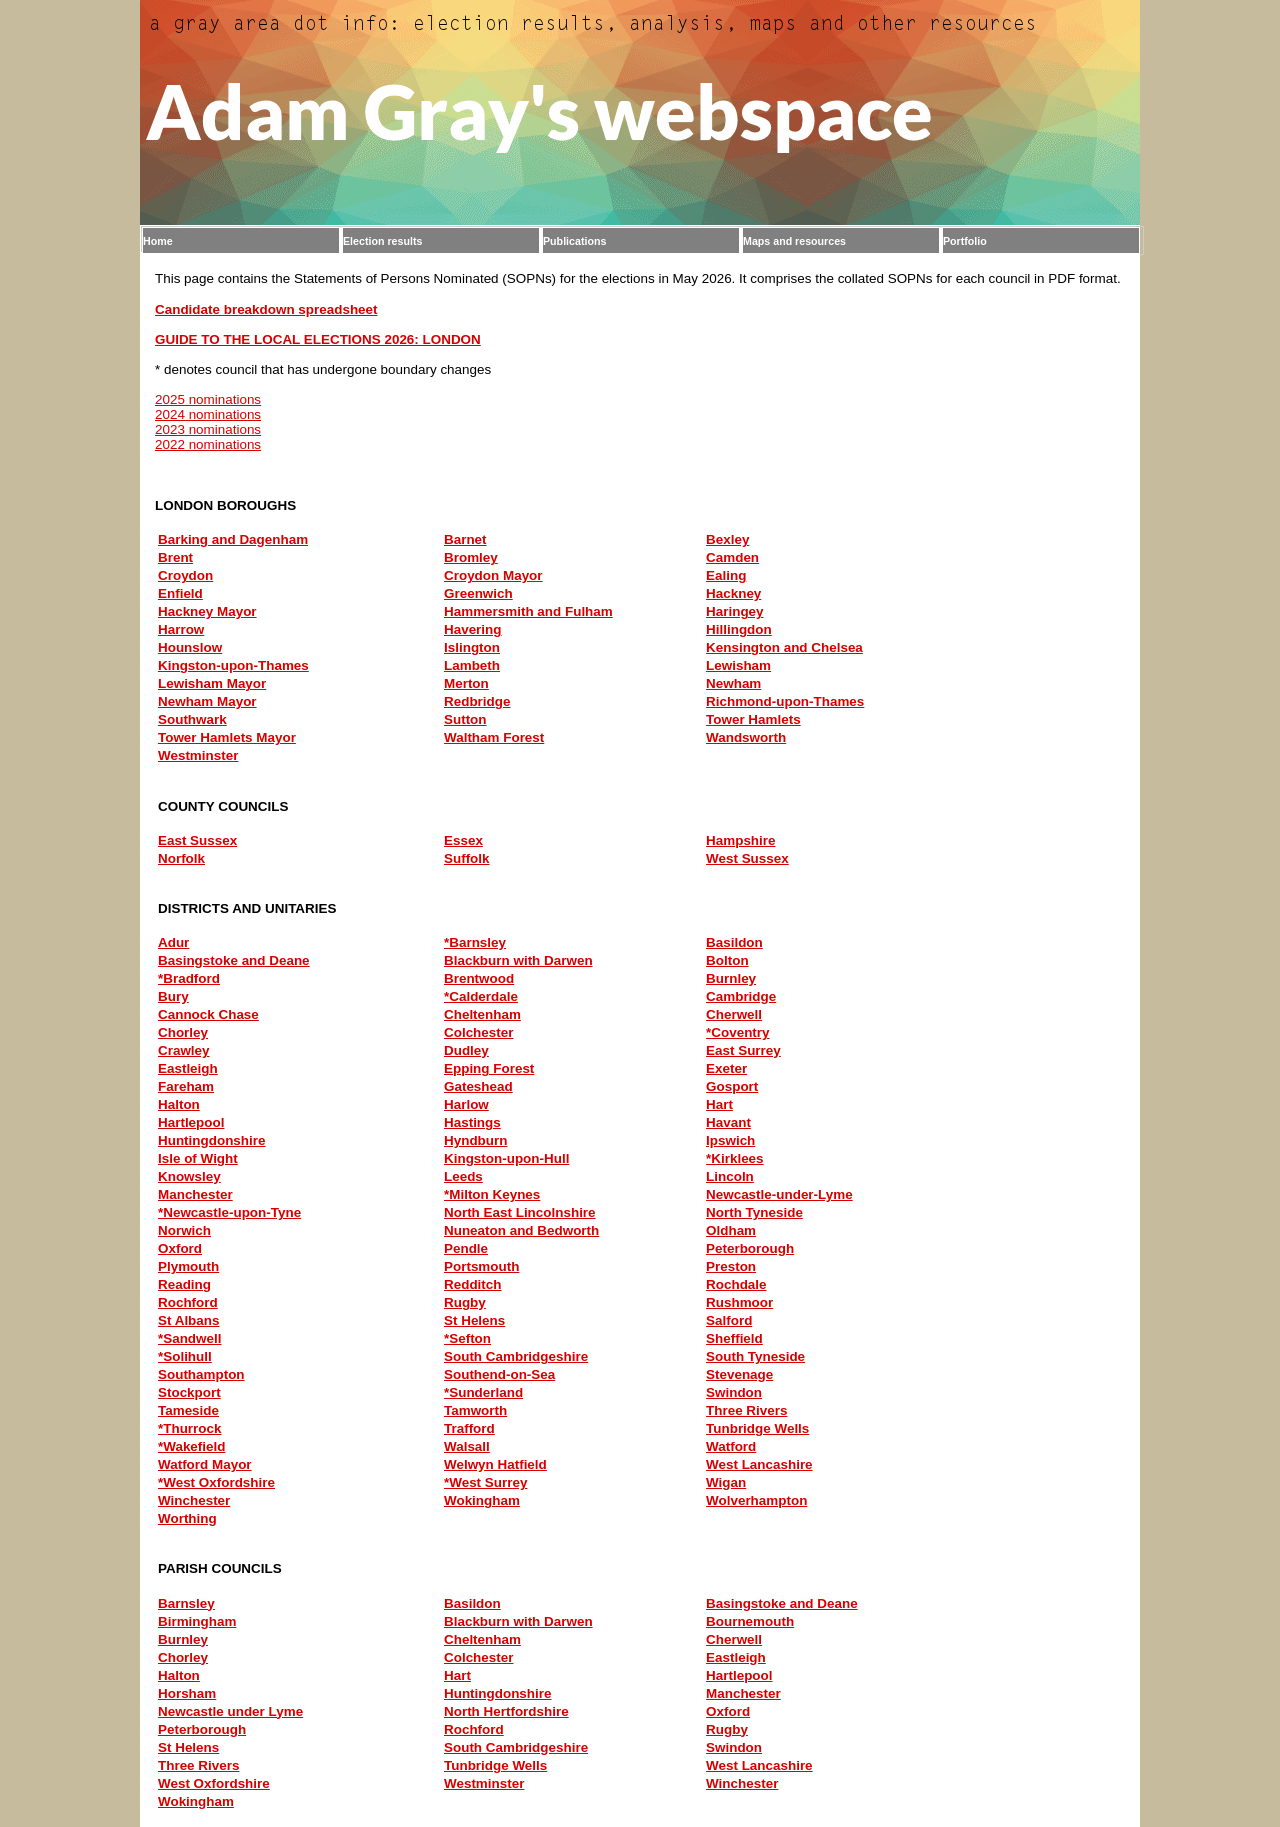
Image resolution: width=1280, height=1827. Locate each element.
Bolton (727, 960)
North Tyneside (754, 1212)
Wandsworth (746, 737)
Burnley (731, 978)
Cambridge (741, 996)
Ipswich (730, 1140)
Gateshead (478, 1086)
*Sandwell (189, 1338)
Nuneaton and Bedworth (521, 1230)
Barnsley (186, 1603)
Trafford (469, 1428)
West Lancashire (759, 1464)
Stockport (189, 1392)
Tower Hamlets (753, 719)
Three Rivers (746, 1410)
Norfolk (181, 858)
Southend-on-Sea (499, 1374)
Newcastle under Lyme (230, 1711)
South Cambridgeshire (516, 1356)
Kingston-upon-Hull (506, 1158)
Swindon (734, 1392)
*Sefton (467, 1338)
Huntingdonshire (212, 1140)
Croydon (185, 575)
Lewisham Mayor (212, 683)
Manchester (195, 1194)
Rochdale (736, 1284)
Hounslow (190, 647)
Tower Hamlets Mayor (227, 737)
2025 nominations (208, 399)
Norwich (184, 1230)
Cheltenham (482, 1014)
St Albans (188, 1320)
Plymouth (188, 1266)
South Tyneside (755, 1356)
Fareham (186, 1086)
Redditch (472, 1284)
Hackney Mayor (207, 611)
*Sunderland (483, 1392)
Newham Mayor (207, 701)
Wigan (726, 1482)
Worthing (187, 1518)
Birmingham (197, 1621)
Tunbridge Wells (757, 1428)
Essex (463, 840)
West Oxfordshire (214, 1783)
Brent (175, 557)
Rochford (188, 1302)
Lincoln (730, 1176)
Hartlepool (191, 1122)
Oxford (180, 1248)
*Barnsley (475, 942)
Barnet (465, 539)
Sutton (465, 719)
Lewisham (738, 665)
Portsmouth (481, 1266)
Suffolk (467, 858)
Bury (173, 996)
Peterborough (750, 1248)
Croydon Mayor (493, 575)
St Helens (474, 1320)
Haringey (735, 611)
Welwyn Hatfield (495, 1464)
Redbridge (477, 701)
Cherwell (734, 1014)
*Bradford (189, 978)
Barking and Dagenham (233, 539)
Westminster (198, 755)
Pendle (466, 1248)
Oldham (731, 1230)
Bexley (727, 539)
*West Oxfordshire (216, 1482)
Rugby (465, 1302)
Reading (184, 1284)
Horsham (187, 1693)
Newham (733, 683)
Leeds (463, 1176)
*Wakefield (191, 1446)
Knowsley (189, 1176)
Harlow (466, 1104)
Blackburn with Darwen (518, 960)
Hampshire (740, 840)
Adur (173, 942)
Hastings (472, 1122)
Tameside (188, 1410)
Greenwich (478, 593)
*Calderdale (481, 996)
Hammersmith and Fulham (528, 611)
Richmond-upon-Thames (785, 701)
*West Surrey (485, 1482)
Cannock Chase (208, 1014)
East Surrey (743, 1050)
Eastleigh (188, 1068)
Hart (719, 1104)
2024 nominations (208, 414)
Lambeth (472, 665)
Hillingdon (739, 629)
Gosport (732, 1086)
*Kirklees (735, 1158)
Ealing (726, 575)
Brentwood (479, 978)
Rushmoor (739, 1302)
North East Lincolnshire (520, 1212)
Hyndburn (475, 1140)
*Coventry (737, 1032)
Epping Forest (489, 1068)
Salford (729, 1320)
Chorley (183, 1032)
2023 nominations (208, 429)
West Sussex (747, 858)
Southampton (201, 1374)
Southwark (192, 719)
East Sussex (197, 840)
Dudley (466, 1050)
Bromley (471, 557)
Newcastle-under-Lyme (779, 1194)
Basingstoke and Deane (234, 960)
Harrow (181, 629)
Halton (179, 1104)
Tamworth (475, 1410)
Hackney (733, 593)
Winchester (194, 1500)
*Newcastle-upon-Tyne (229, 1212)
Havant (728, 1122)
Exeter (726, 1068)
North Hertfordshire (506, 1711)
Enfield (180, 593)
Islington (472, 647)
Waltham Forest (494, 737)
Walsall (467, 1446)
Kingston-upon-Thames (233, 665)
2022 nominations (208, 444)
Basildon (734, 942)
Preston (731, 1266)
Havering (473, 629)
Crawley (184, 1050)
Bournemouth (750, 1621)
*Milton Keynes (492, 1194)
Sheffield (734, 1338)
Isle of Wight (198, 1158)
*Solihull (185, 1356)
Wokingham (482, 1500)
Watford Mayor (205, 1464)
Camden (732, 557)
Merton (466, 683)
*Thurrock (189, 1428)
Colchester (478, 1032)
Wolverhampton (756, 1500)
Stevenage (739, 1374)
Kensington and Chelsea (784, 647)
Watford (731, 1446)
